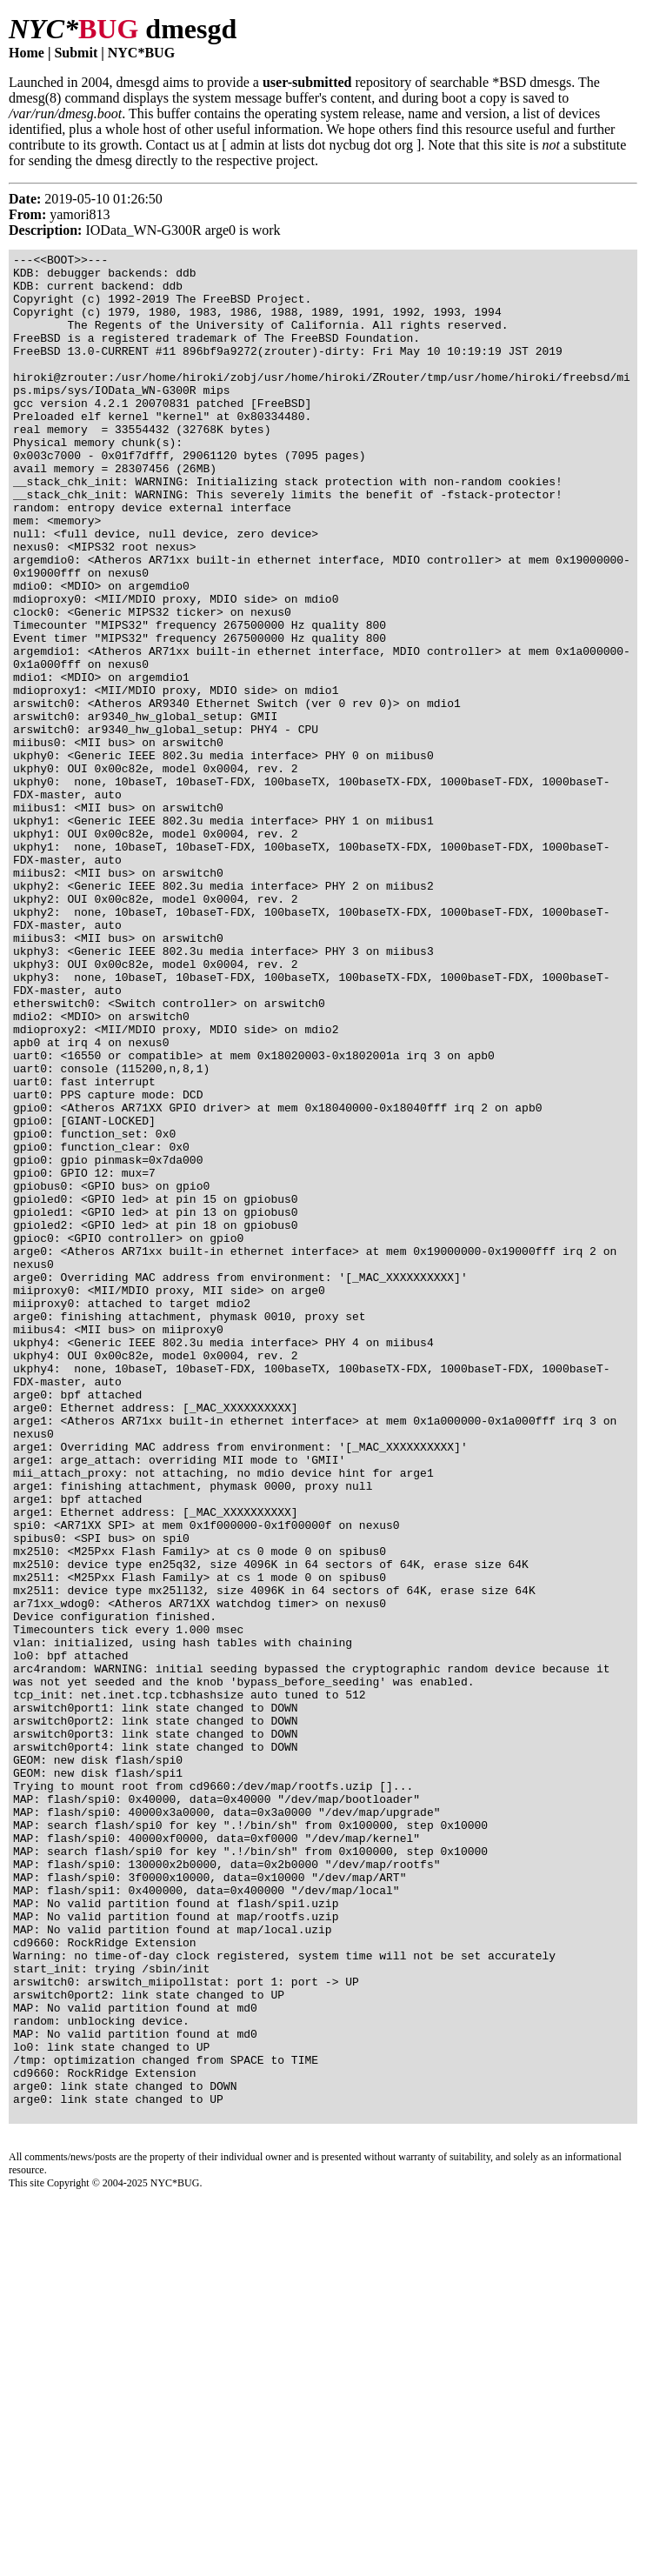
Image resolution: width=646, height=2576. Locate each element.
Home (26, 52)
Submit (75, 52)
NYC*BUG (141, 52)
